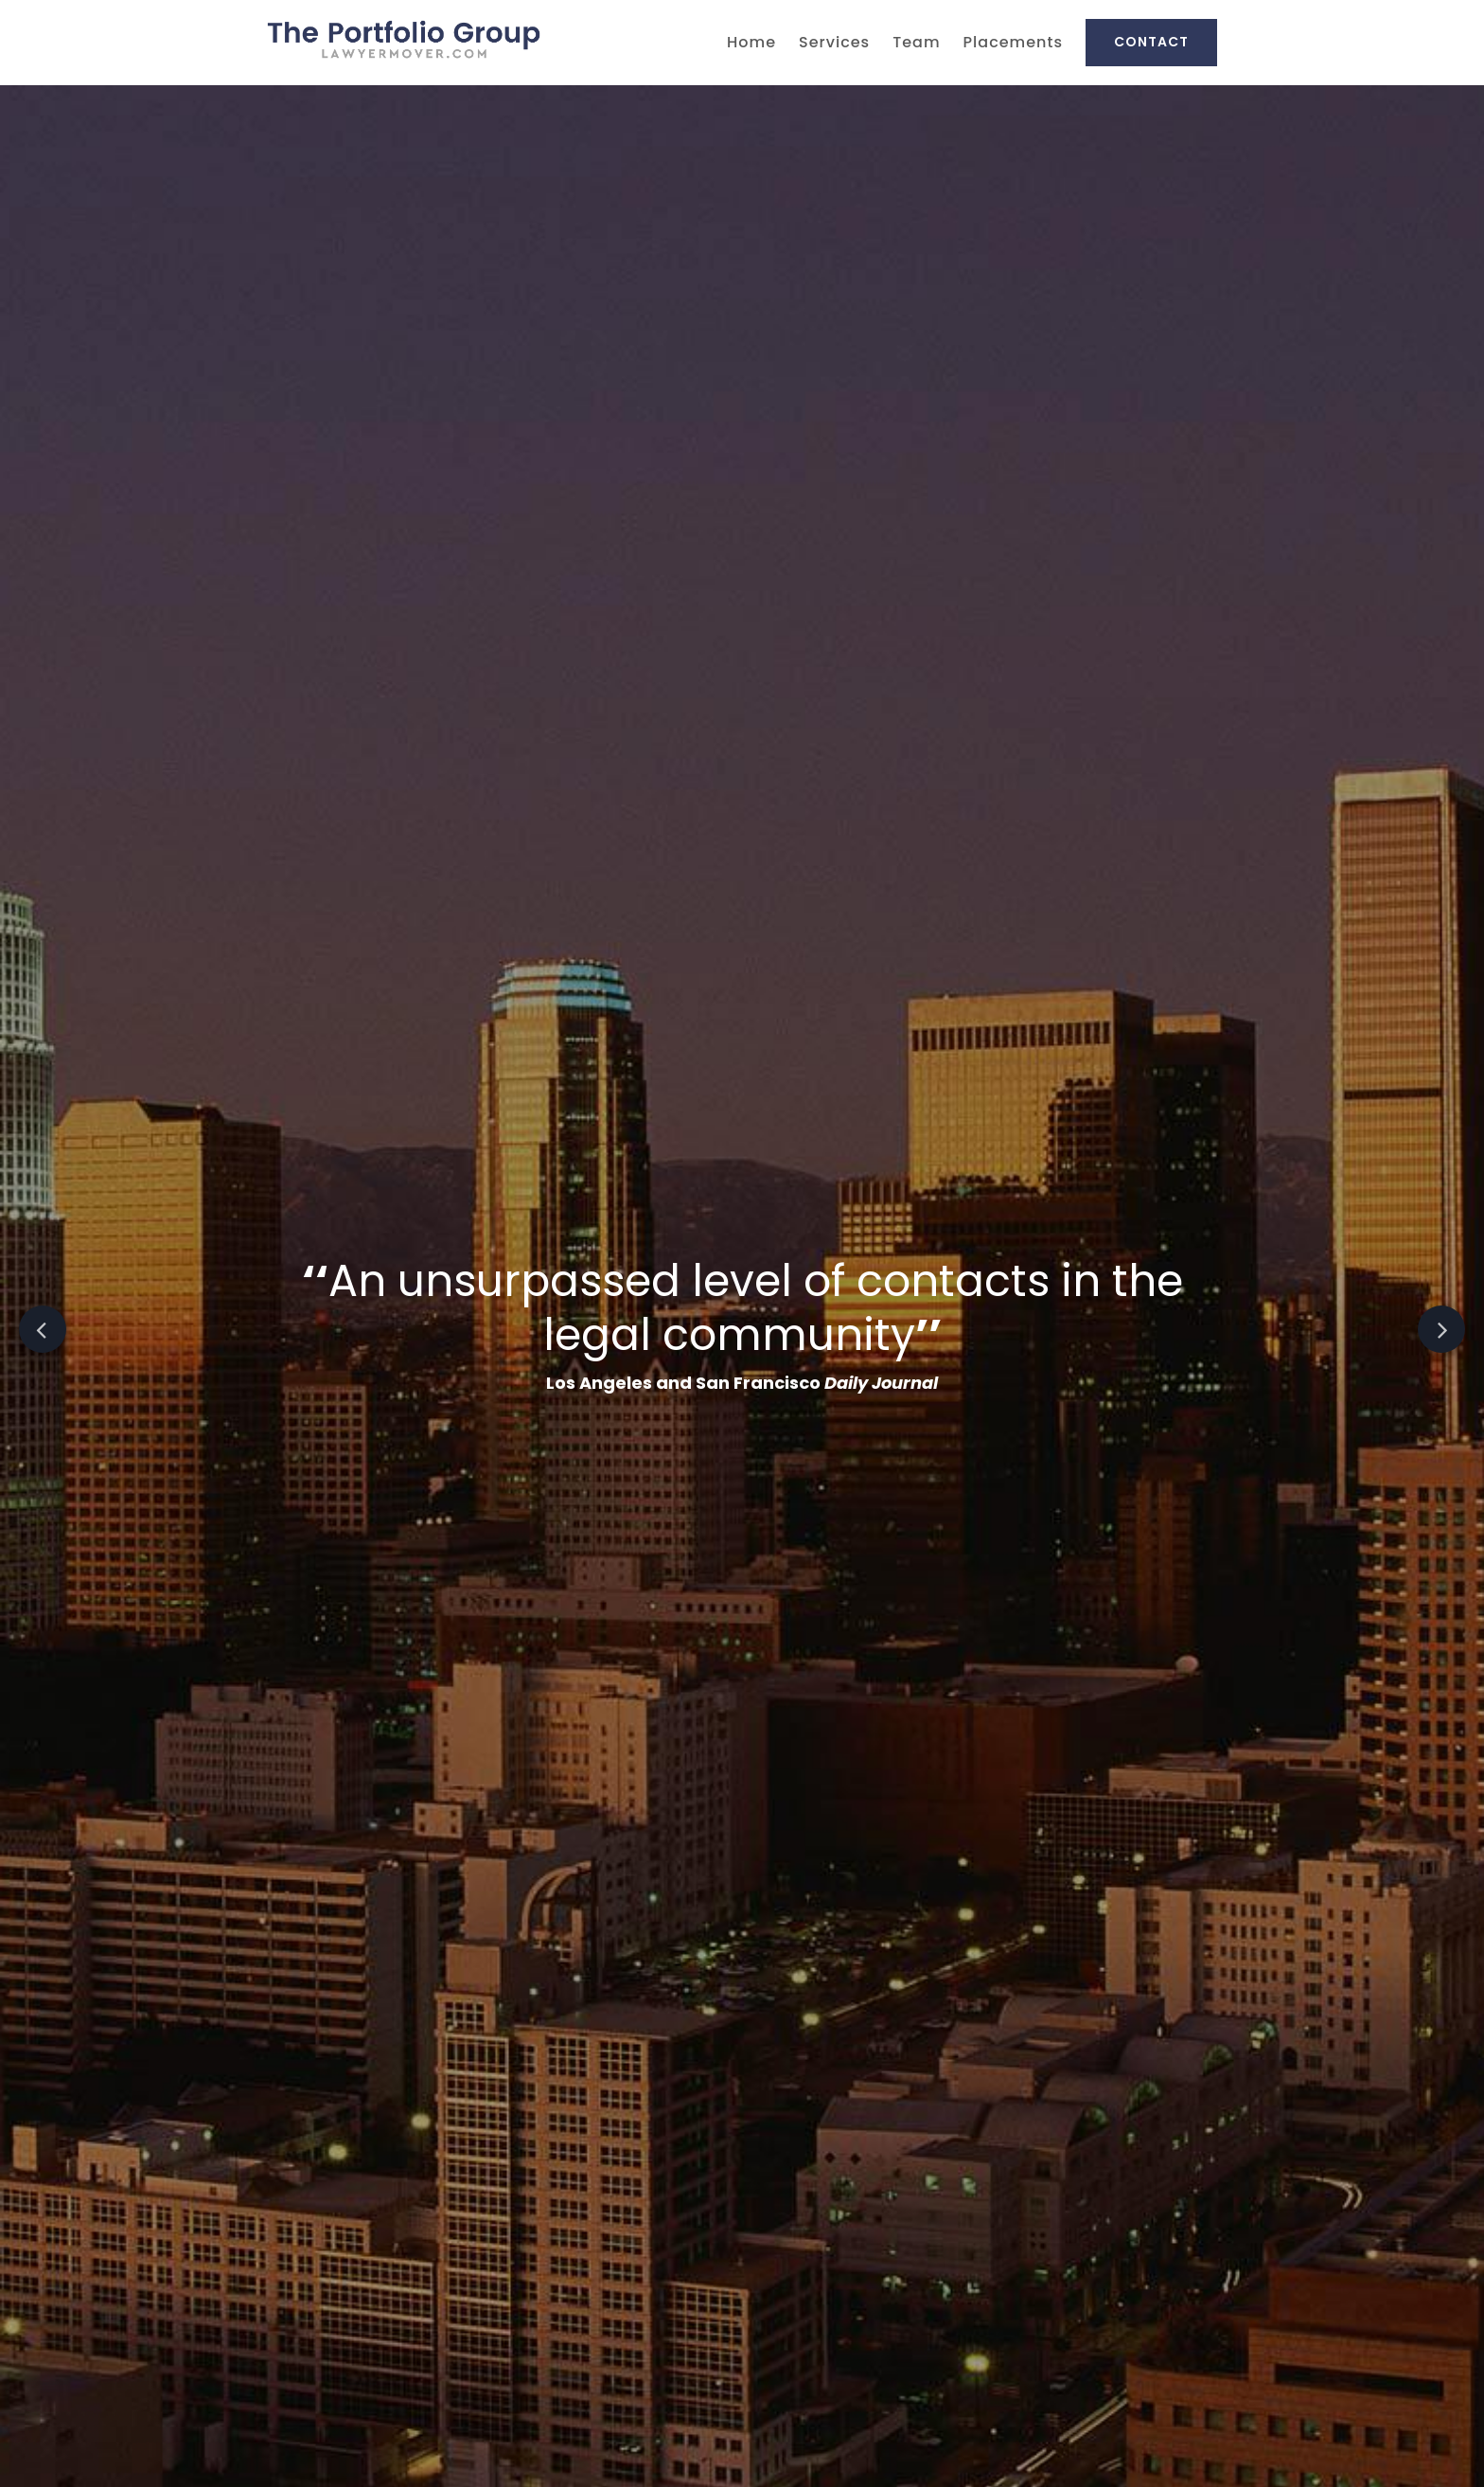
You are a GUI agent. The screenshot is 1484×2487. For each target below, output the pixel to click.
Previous (42, 1329)
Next (1441, 1329)
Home (751, 42)
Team (916, 42)
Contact (1151, 41)
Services (834, 42)
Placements (1013, 42)
